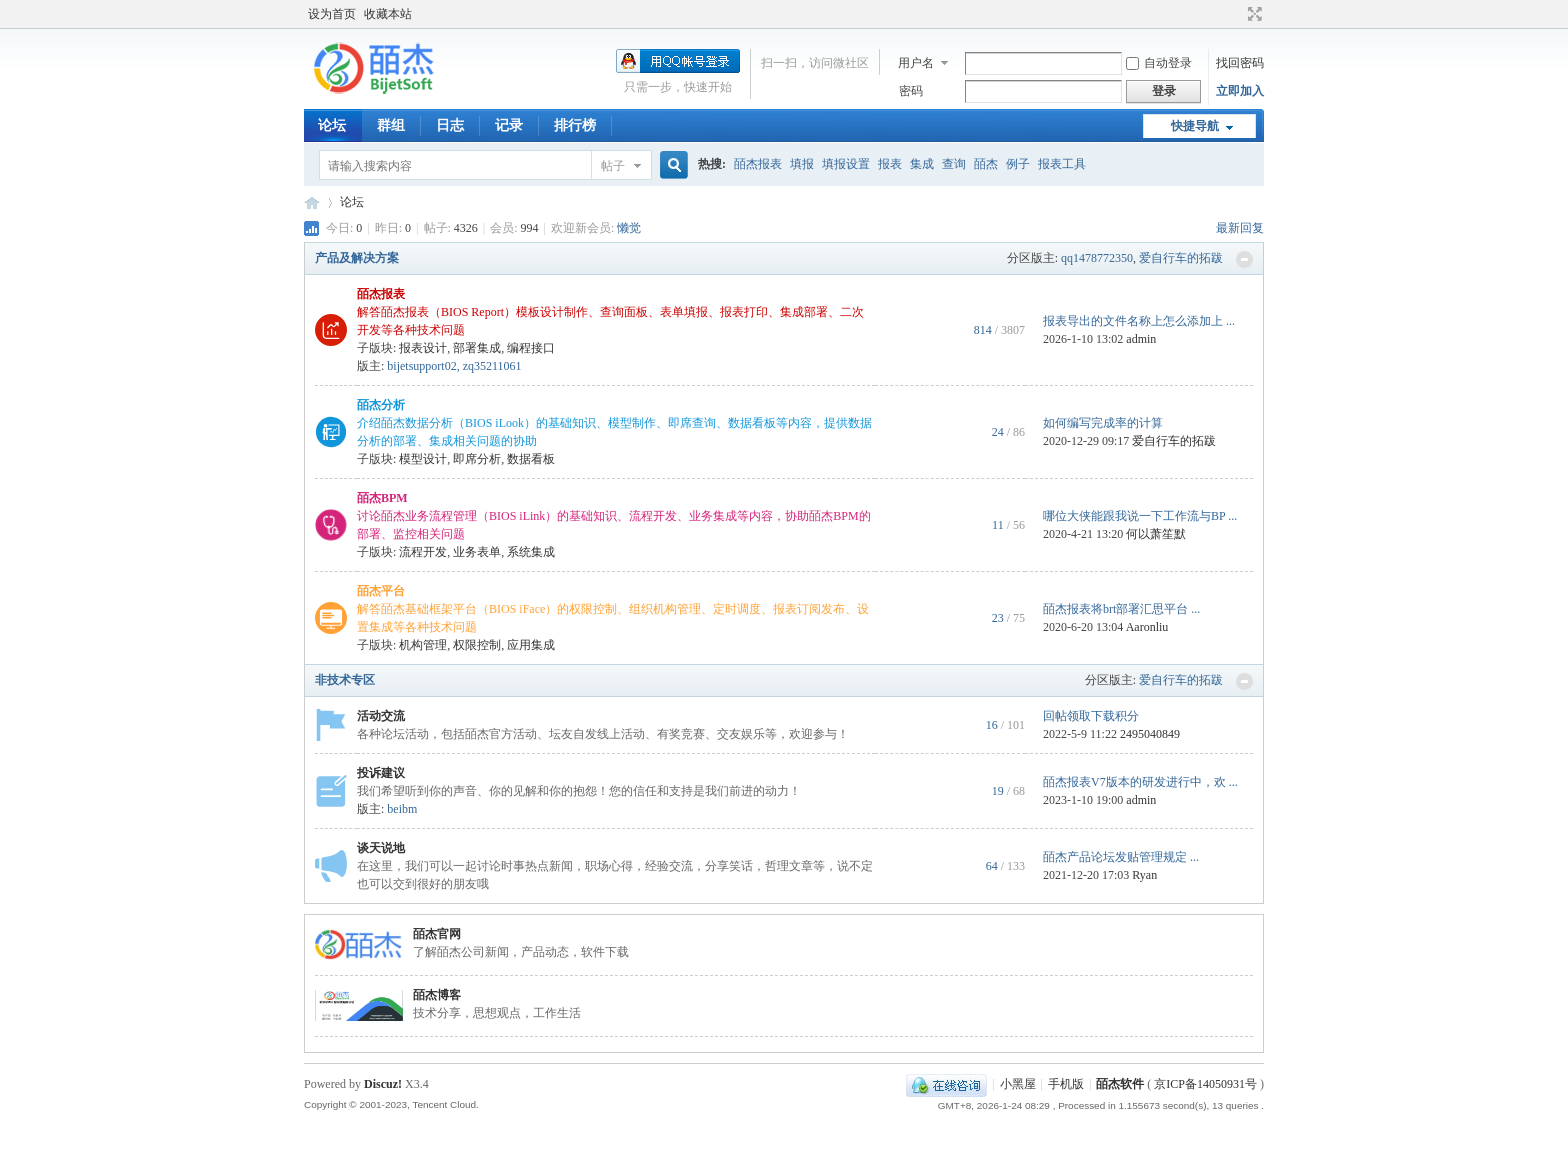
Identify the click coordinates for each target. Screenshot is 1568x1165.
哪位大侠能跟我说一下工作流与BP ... (1140, 516)
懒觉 (629, 228)
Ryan (1144, 875)
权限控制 (477, 645)
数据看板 (531, 459)
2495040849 (1150, 734)
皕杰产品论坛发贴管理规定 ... (1121, 857)
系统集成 (531, 552)
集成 (922, 164)
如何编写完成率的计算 (1103, 423)
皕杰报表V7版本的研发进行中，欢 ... (1140, 782)
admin (1141, 339)
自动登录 (1159, 63)
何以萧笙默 (1156, 534)
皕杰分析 (381, 405)
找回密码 (1240, 63)
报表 (890, 164)
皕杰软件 (1120, 1084)
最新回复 (1240, 228)
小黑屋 (1018, 1084)
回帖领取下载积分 (1091, 716)
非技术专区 (345, 680)
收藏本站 (388, 14)
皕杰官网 (437, 934)
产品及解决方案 (357, 258)
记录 (509, 125)
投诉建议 (381, 773)
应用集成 (531, 645)
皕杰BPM (382, 498)
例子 (1018, 164)
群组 (391, 125)
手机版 (1066, 1084)
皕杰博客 (437, 995)
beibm (402, 809)
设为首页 (332, 14)
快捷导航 (1195, 126)
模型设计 (423, 459)
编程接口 (531, 348)
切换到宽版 (1252, 14)
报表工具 (1062, 164)
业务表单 (477, 552)
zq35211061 (492, 366)
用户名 (916, 63)
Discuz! (383, 1084)
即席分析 (477, 459)
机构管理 (423, 645)
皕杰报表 (758, 164)
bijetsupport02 (421, 366)
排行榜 (575, 125)
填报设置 (846, 164)
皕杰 (986, 164)
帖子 (613, 166)
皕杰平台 (381, 591)
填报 (802, 164)
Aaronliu (1147, 627)
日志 (450, 125)
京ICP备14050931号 (1205, 1084)
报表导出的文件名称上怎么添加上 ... (1139, 321)
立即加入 (1240, 91)
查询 (954, 164)
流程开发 (423, 552)
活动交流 (381, 716)
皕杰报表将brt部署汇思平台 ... (1121, 609)
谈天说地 (381, 848)
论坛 (332, 125)
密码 (911, 91)
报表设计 (423, 348)
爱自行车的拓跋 (1181, 258)
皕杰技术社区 (312, 202)
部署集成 (477, 348)
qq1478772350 (1097, 258)
